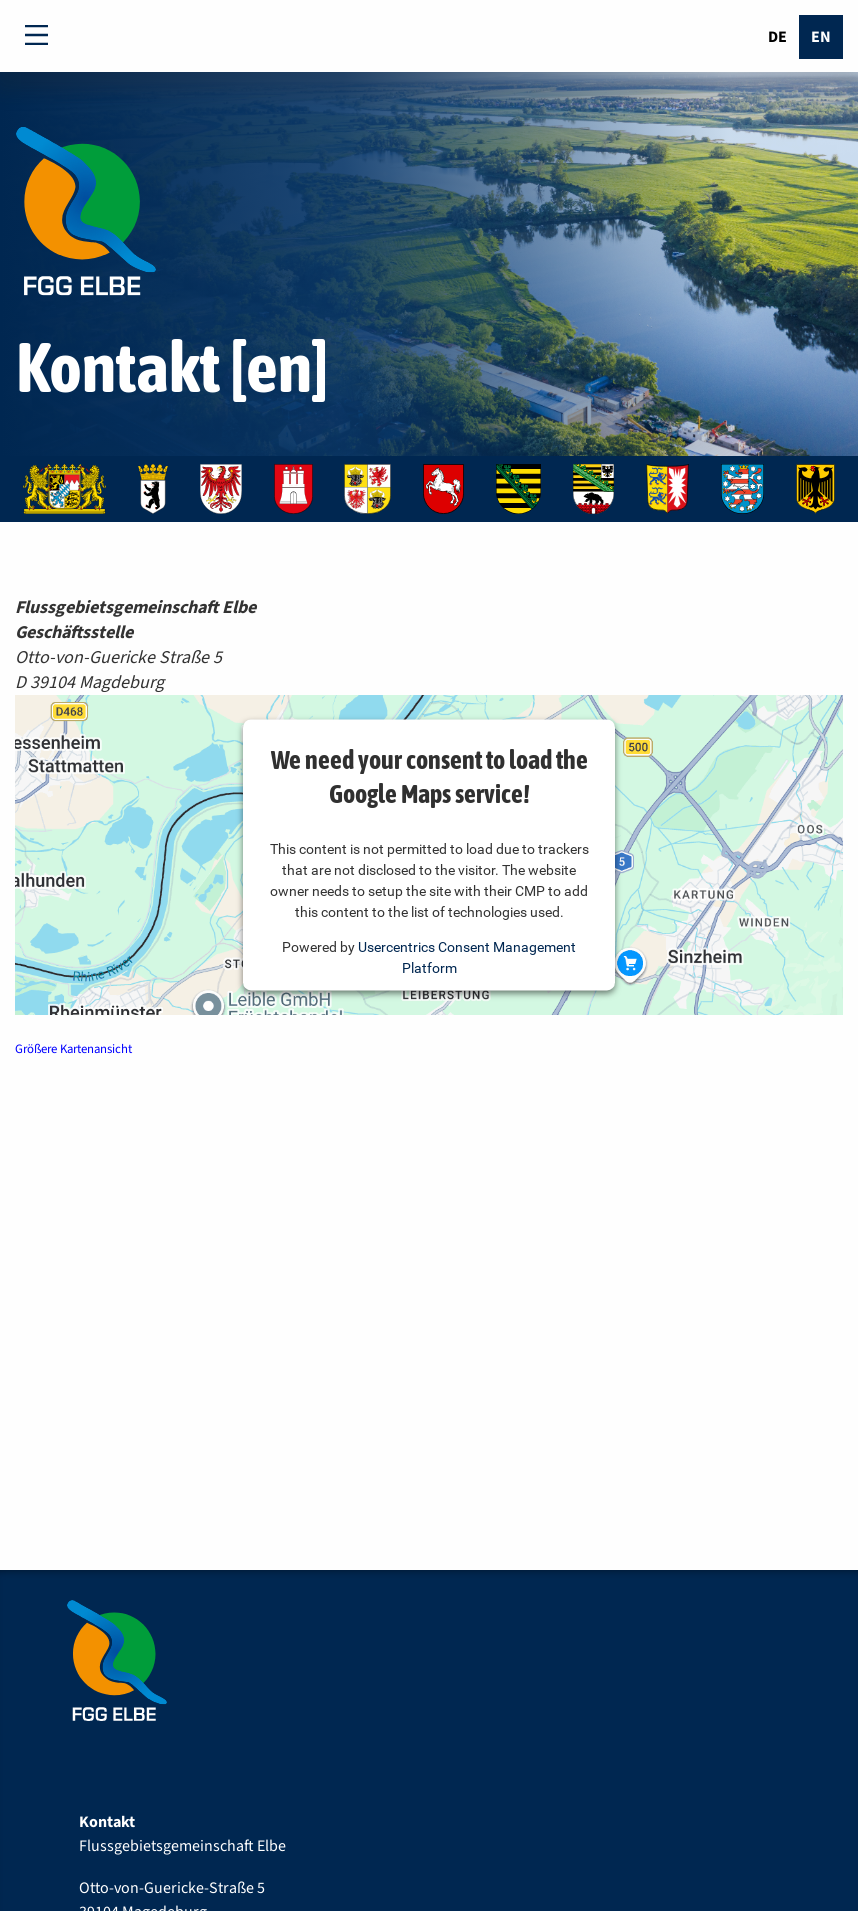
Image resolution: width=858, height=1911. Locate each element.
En (821, 37)
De (777, 37)
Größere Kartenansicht (73, 1049)
